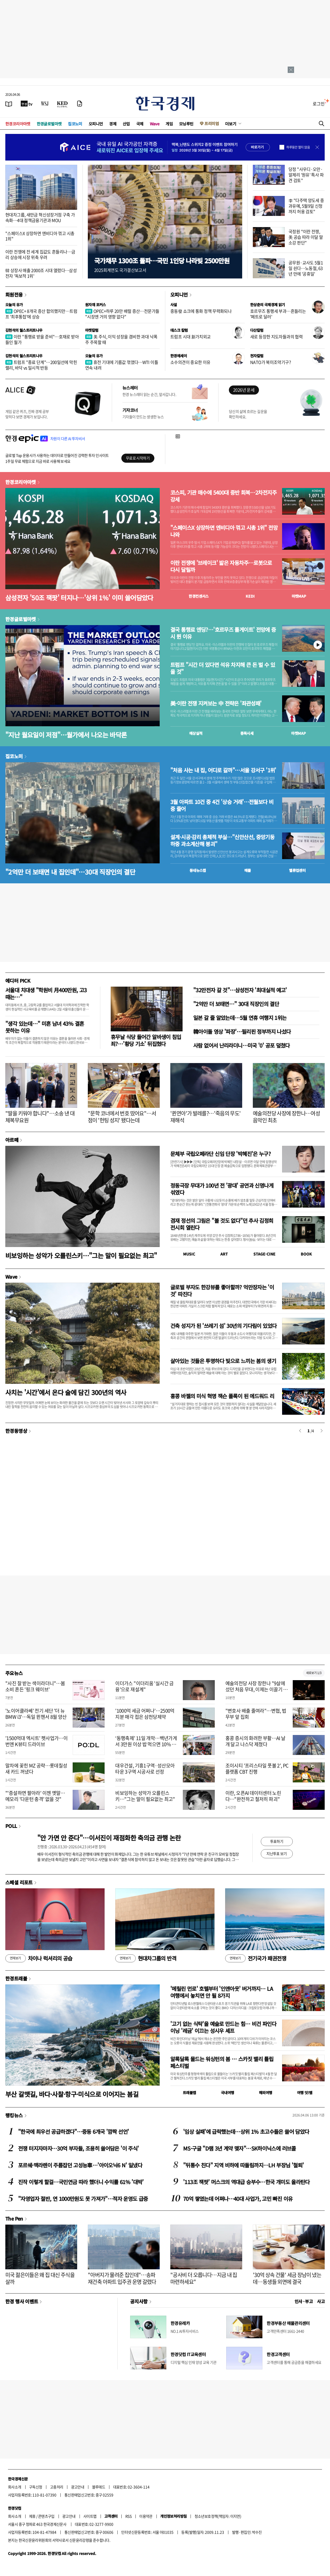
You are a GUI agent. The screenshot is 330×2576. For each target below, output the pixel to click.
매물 (247, 870)
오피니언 (96, 123)
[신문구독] (79, 103)
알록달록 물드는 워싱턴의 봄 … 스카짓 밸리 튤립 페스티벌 (221, 2062)
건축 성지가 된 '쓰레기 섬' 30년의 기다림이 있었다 (223, 1326)
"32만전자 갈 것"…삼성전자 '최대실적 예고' (240, 990)
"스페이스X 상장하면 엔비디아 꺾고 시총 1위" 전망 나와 (224, 531)
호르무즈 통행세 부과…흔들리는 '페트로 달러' (278, 314)
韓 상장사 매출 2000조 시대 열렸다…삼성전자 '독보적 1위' (41, 273)
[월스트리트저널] (44, 103)
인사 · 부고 (304, 2301)
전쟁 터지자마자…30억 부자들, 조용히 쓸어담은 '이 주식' (78, 2148)
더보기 (230, 123)
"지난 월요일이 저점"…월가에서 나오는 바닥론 (66, 735)
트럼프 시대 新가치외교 (190, 336)
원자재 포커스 (95, 304)
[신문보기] (8, 103)
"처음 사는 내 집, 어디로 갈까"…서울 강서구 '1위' (223, 770)
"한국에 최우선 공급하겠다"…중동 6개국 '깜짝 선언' (73, 2131)
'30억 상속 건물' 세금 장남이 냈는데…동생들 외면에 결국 (287, 2278)
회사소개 (14, 2486)
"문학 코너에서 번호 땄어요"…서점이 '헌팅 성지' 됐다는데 (122, 1116)
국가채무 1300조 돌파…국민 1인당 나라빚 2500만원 (161, 260)
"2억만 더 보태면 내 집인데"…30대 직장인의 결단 (70, 872)
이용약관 (145, 2516)
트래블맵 (189, 2092)
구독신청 (35, 2486)
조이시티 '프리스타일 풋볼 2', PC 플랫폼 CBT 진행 (256, 1768)
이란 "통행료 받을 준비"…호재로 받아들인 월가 (42, 339)
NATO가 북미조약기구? (270, 362)
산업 (126, 123)
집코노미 (75, 123)
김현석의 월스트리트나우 (24, 330)
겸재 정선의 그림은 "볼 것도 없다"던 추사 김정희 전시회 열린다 (221, 1224)
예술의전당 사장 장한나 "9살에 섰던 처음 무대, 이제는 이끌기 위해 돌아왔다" (256, 1689)
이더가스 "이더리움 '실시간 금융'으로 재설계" (144, 1686)
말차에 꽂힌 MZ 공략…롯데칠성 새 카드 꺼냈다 (36, 1768)
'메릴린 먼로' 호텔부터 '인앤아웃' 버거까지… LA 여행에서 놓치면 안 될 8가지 (221, 1992)
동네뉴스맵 (197, 870)
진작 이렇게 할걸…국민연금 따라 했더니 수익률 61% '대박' (81, 2182)
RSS (128, 2516)
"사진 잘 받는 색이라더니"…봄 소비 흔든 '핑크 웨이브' (35, 1686)
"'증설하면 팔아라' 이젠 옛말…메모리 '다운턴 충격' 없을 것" (35, 1796)
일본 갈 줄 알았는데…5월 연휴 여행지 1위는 (239, 1018)
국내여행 (227, 2092)
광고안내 (77, 2486)
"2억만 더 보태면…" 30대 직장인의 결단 (236, 1004)
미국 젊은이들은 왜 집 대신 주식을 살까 (40, 2278)
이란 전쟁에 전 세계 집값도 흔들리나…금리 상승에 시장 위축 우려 (40, 254)
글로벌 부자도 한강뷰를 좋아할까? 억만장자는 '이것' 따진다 (222, 1290)
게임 (169, 123)
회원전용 (14, 294)
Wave (154, 123)
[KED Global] (62, 103)
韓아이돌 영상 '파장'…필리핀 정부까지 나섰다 (242, 1031)
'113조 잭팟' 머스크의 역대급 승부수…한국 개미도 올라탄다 (246, 2182)
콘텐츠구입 (46, 2516)
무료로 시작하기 (138, 458)
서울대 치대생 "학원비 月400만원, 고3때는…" (46, 993)
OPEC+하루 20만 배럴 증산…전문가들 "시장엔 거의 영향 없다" (122, 314)
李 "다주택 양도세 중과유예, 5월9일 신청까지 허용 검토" (306, 206)
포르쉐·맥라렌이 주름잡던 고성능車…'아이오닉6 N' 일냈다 (80, 2165)
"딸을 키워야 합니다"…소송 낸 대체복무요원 (40, 1116)
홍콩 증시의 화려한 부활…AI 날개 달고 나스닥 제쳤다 (255, 1741)
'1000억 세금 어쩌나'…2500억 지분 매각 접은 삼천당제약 (145, 1713)
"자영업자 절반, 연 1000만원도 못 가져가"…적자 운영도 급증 (83, 2198)
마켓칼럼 (91, 330)
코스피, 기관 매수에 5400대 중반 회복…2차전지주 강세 (223, 496)
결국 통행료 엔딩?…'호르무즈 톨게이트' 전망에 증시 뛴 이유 (223, 633)
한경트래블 (16, 1978)
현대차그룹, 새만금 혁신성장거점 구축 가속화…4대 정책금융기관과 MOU (40, 217)
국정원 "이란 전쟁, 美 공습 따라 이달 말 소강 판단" (305, 237)
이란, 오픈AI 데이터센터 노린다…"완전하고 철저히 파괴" (253, 1796)
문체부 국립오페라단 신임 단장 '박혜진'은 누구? (220, 1154)
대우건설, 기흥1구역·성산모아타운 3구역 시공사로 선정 (145, 1768)
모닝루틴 (186, 123)
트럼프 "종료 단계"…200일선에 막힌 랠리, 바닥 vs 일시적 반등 (41, 365)
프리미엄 (211, 123)
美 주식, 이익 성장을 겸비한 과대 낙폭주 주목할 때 (121, 339)
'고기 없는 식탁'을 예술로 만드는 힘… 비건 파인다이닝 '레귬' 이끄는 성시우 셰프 (223, 2027)
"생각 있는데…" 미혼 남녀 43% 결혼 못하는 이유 (44, 1027)
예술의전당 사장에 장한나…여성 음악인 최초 (286, 1116)
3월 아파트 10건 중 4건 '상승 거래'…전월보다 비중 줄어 (221, 805)
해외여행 (265, 2092)
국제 (139, 123)
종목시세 (247, 733)
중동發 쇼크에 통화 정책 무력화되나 (201, 311)
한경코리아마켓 (17, 123)
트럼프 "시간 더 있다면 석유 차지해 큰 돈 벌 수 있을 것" (222, 668)
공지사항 (139, 2301)
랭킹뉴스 (14, 2115)
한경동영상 (16, 1430)
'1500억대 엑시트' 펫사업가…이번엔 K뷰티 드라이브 (36, 1741)
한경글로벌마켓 (49, 123)
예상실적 (196, 733)
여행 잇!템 (304, 2092)
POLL (11, 1825)
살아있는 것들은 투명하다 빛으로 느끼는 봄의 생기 (223, 1361)
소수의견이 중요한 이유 (190, 362)
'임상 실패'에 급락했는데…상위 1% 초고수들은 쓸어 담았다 (246, 2131)
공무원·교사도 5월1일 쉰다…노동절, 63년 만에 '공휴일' (305, 268)
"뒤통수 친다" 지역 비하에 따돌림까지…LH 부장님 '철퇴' (243, 2165)
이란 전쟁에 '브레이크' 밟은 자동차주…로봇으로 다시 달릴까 (221, 566)
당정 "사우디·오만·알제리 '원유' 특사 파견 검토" (306, 174)
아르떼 (11, 1139)
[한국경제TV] (26, 103)
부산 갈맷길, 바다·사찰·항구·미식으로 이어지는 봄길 (71, 2094)
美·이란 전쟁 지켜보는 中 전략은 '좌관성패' (215, 703)
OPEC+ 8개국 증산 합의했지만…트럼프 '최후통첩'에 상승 (41, 314)
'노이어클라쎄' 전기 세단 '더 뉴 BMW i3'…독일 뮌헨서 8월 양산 (36, 1713)
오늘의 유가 (14, 304)
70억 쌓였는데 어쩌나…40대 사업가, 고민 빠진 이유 (237, 2198)
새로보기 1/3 (313, 1673)
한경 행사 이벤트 (21, 2301)
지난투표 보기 (276, 1853)
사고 (321, 2301)
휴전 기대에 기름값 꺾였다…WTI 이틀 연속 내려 (121, 365)
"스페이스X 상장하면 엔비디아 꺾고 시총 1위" (39, 236)
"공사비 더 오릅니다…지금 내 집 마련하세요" (203, 2278)
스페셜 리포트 (19, 1882)
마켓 (299, 596)
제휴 (32, 2516)
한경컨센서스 (198, 596)
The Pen (14, 2218)
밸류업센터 (297, 870)
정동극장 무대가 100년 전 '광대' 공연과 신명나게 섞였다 (221, 1189)
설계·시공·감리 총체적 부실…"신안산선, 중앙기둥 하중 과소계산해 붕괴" (222, 840)
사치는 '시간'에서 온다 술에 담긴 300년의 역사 (65, 1392)
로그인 (319, 103)
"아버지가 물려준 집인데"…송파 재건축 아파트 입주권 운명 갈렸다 (122, 2278)
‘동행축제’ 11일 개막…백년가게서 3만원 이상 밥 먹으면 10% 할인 (146, 1744)
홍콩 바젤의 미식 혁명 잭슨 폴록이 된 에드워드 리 (222, 1396)
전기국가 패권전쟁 (255, 1958)
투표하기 (276, 1841)
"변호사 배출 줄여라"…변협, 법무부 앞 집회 (255, 1713)
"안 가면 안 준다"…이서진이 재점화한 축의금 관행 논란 (109, 1837)
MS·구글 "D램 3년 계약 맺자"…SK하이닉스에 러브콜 (239, 2148)
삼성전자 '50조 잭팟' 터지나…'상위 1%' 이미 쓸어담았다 (79, 597)
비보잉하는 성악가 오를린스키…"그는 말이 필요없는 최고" (81, 1255)
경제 (112, 123)
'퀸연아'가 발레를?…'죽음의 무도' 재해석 (205, 1116)
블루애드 (98, 2486)
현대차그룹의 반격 (145, 1958)
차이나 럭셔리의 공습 (38, 1958)
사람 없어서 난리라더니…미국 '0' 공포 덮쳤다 (241, 1045)
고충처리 (56, 2486)
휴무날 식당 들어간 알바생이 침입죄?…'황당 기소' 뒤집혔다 (146, 1040)
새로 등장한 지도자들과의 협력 (276, 336)
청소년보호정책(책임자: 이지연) (218, 2516)
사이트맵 (90, 2516)
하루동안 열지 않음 (298, 147)
